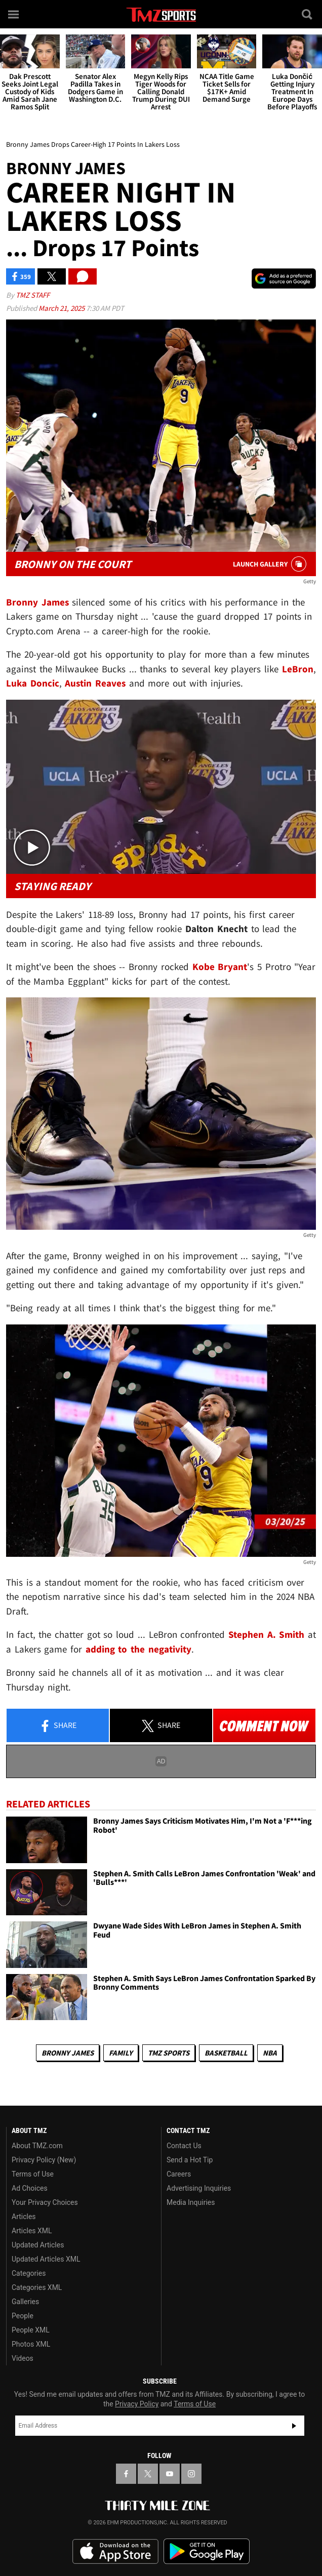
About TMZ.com (37, 2146)
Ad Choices (30, 2188)
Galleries (25, 2302)
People (22, 2316)
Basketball (226, 2053)
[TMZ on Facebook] (126, 2474)
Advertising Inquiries (199, 2188)
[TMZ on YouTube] (169, 2474)
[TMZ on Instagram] (191, 2474)
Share (57, 1726)
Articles (24, 2216)
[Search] (308, 14)
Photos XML (31, 2344)
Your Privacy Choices (45, 2202)
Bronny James (68, 2053)
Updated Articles (38, 2245)
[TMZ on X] (148, 2474)
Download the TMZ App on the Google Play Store (207, 2551)
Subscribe (294, 2426)
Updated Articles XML (46, 2259)
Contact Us (184, 2146)
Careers (179, 2174)
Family (121, 2053)
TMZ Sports (168, 2053)
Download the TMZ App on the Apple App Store (115, 2551)
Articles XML (32, 2231)
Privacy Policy (136, 2404)
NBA (270, 2053)
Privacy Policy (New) (44, 2160)
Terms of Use (33, 2174)
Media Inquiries (191, 2202)
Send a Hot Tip (190, 2160)
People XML (31, 2330)
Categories (29, 2273)
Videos (22, 2358)
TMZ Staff (33, 295)
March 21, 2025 (62, 308)
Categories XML (37, 2287)
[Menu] (14, 14)
